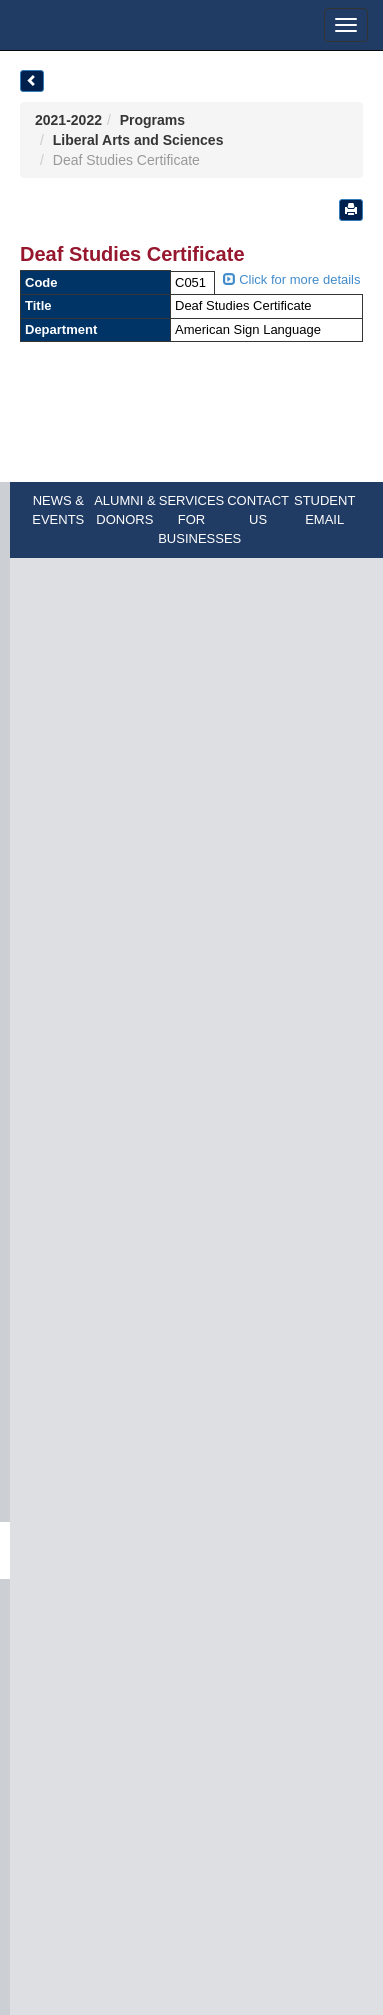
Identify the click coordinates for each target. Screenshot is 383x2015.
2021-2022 (68, 120)
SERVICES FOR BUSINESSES (199, 519)
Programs (152, 120)
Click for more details (292, 279)
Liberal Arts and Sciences (138, 140)
